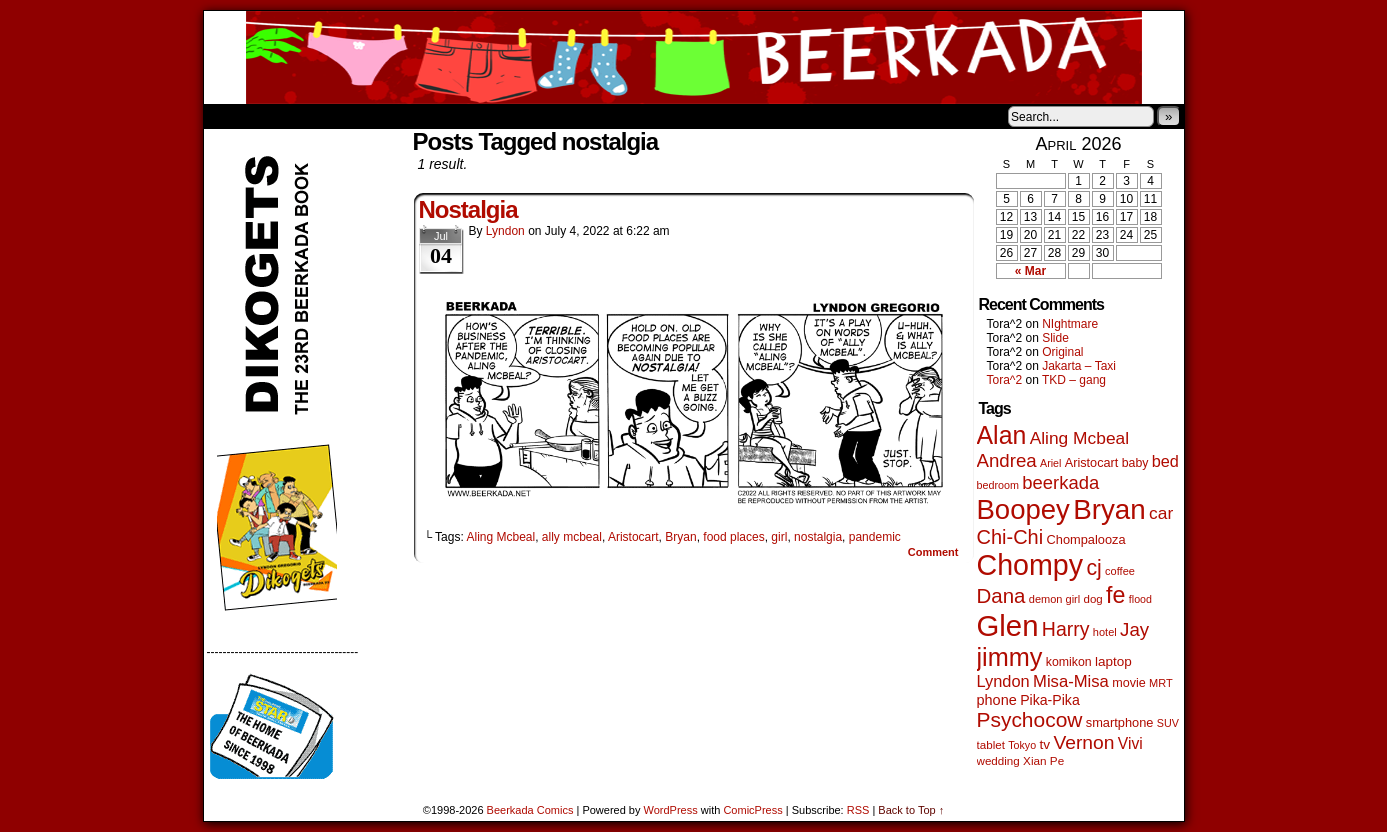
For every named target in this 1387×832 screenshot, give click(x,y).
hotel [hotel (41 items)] (1105, 632)
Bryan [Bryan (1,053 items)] (1109, 509)
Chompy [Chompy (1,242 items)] (1030, 565)
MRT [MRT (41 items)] (1161, 683)
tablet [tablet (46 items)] (991, 744)
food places (733, 537)
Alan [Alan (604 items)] (1002, 435)
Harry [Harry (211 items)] (1066, 629)
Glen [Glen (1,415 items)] (1008, 625)
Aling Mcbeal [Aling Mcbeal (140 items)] (1079, 438)
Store (353, 116)
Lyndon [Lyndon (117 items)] (1003, 681)
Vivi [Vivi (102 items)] (1130, 743)
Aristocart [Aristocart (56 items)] (1092, 463)
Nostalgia (468, 209)
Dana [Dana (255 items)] (1001, 595)
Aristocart (633, 537)
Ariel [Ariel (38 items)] (1050, 463)
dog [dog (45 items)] (1093, 599)
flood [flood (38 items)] (1140, 599)
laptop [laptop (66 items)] (1113, 661)
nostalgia (818, 537)
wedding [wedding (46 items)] (998, 760)
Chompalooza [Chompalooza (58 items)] (1086, 539)
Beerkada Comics (694, 57)
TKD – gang (1074, 380)
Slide (1055, 338)
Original (1062, 352)
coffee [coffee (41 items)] (1120, 571)
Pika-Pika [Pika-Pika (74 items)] (1050, 700)
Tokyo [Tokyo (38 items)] (1022, 745)
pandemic (875, 537)
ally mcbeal (572, 537)
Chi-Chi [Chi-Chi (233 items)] (1010, 537)
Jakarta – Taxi (1079, 366)
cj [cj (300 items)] (1093, 568)
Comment (933, 552)
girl (779, 537)
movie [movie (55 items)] (1129, 683)
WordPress (671, 810)
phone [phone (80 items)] (997, 700)
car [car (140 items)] (1161, 513)
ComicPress (752, 810)
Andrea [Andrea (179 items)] (1007, 460)
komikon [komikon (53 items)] (1069, 662)
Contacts (429, 116)
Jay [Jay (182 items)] (1134, 629)
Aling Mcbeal (500, 537)
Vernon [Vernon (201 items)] (1083, 742)
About (291, 116)
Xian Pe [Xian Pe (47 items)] (1043, 760)
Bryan (680, 537)
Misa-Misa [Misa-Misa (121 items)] (1071, 681)
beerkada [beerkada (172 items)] (1060, 482)
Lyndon (505, 231)
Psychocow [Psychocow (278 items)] (1030, 719)
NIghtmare (1070, 324)
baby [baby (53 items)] (1135, 463)
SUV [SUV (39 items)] (1168, 723)
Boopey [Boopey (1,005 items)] (1023, 509)
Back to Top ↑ (911, 810)
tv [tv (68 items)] (1044, 744)
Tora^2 (1005, 380)
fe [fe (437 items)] (1115, 595)
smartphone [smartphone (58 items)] (1120, 722)
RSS (858, 810)
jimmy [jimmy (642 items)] (1010, 657)
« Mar (1030, 271)
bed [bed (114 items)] (1165, 461)
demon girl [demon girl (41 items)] (1054, 599)
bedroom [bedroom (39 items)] (998, 485)
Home (232, 116)
